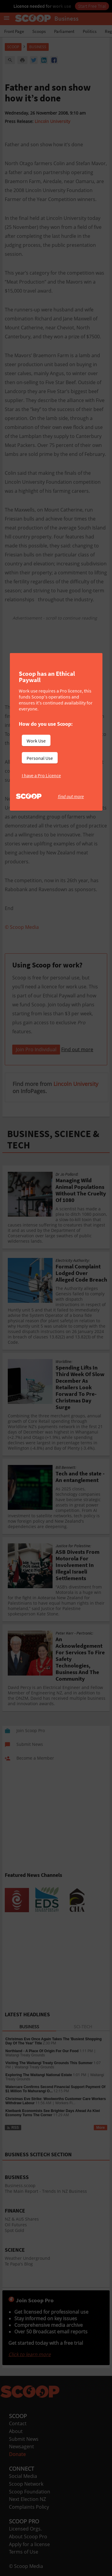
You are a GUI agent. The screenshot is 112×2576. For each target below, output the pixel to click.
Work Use (36, 741)
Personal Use (40, 758)
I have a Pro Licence (41, 775)
